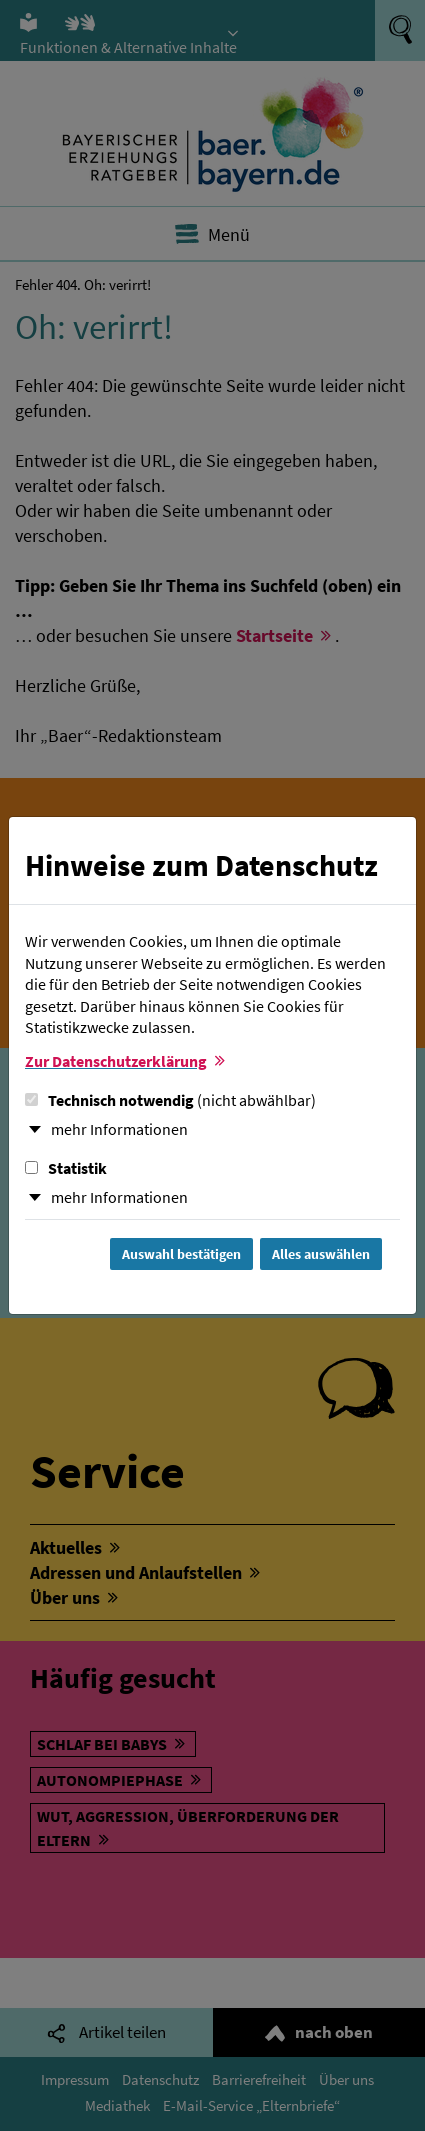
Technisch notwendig (170, 1100)
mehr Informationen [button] (119, 1129)
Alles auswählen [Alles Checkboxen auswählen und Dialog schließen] (321, 1254)
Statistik (66, 1168)
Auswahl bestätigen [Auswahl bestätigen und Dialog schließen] (181, 1254)
